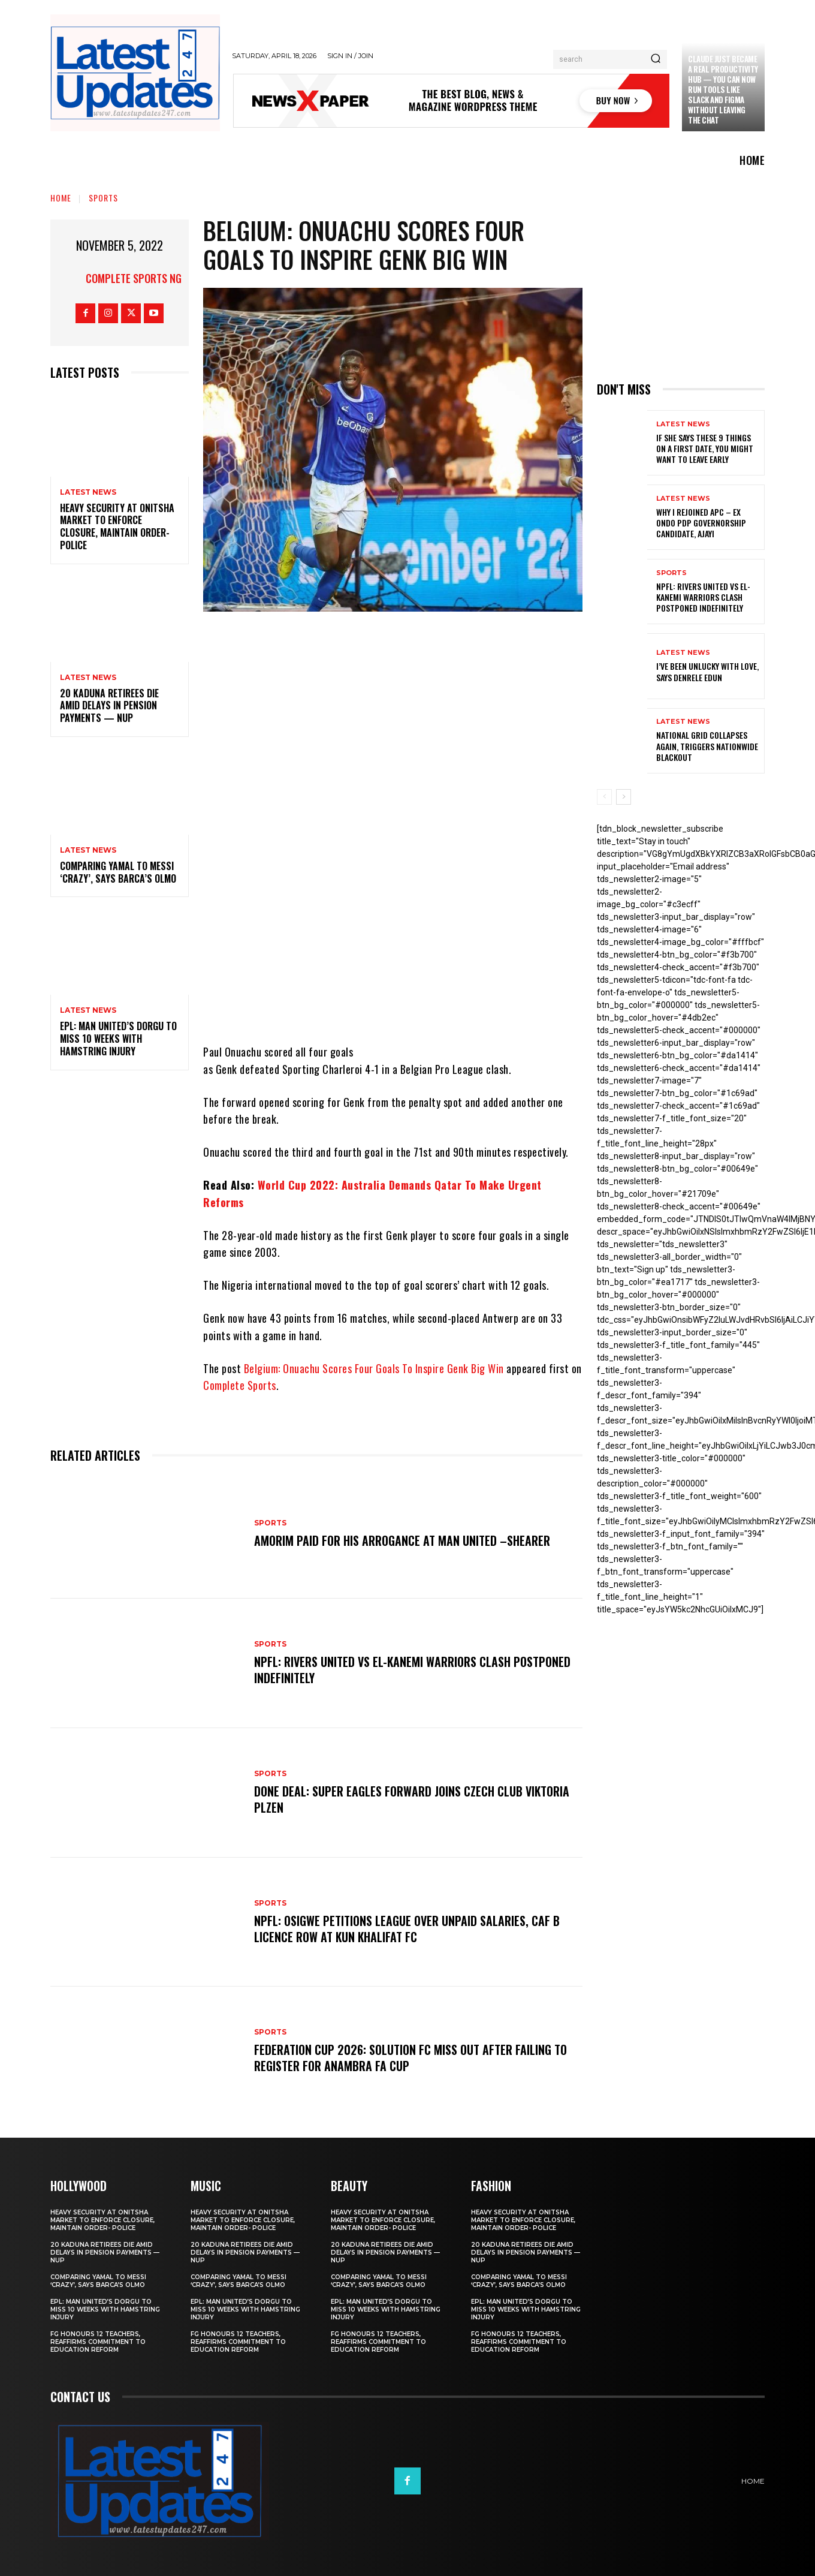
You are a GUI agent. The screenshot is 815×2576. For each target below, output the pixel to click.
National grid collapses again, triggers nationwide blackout (707, 746)
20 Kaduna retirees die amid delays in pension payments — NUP (109, 706)
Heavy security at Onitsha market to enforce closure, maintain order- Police (117, 526)
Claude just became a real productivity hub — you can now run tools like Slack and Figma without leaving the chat (723, 89)
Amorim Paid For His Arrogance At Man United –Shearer (402, 1540)
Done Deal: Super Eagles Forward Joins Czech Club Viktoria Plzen (412, 1799)
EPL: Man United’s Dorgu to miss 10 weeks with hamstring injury (118, 1038)
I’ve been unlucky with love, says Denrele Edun (707, 671)
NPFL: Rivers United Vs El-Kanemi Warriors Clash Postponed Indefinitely (412, 1670)
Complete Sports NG (134, 278)
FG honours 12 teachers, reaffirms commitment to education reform (98, 2342)
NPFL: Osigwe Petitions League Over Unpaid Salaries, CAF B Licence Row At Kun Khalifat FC (407, 1929)
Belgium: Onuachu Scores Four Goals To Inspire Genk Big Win (374, 1368)
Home (60, 197)
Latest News (88, 492)
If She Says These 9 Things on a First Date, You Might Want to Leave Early (704, 448)
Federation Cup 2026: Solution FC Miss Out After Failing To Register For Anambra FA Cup (410, 2058)
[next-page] (623, 797)
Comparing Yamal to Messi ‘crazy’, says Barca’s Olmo (118, 872)
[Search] (655, 59)
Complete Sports (239, 1385)
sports (103, 197)
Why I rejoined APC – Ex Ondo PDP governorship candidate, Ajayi (701, 522)
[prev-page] (604, 797)
